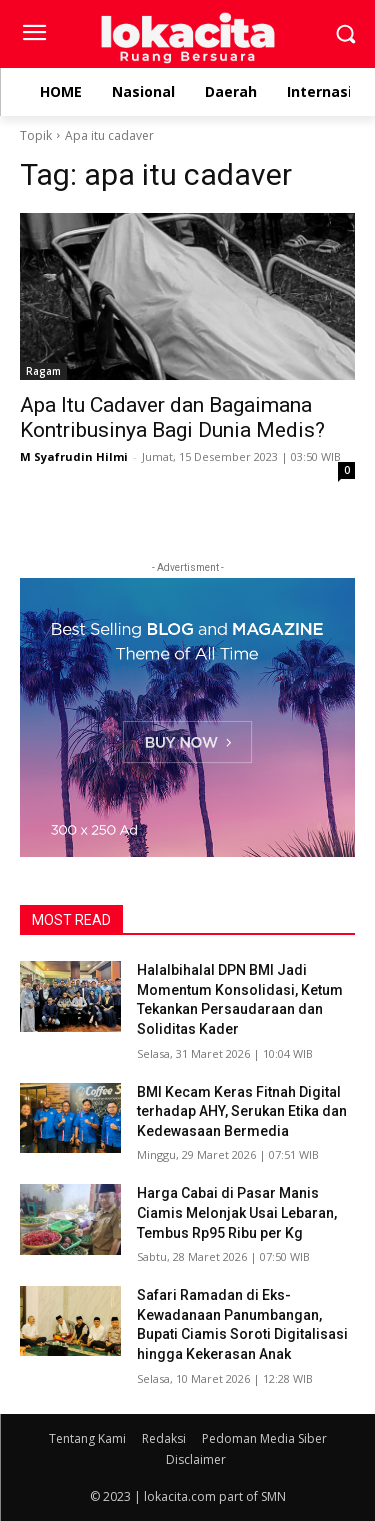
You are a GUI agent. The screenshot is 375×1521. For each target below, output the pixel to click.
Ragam (43, 371)
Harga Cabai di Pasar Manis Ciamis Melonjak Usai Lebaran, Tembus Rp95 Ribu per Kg (237, 1212)
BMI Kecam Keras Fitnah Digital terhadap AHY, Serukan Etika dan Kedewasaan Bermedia (242, 1111)
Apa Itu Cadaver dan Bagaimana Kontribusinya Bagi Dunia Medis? (172, 417)
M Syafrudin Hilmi (74, 456)
